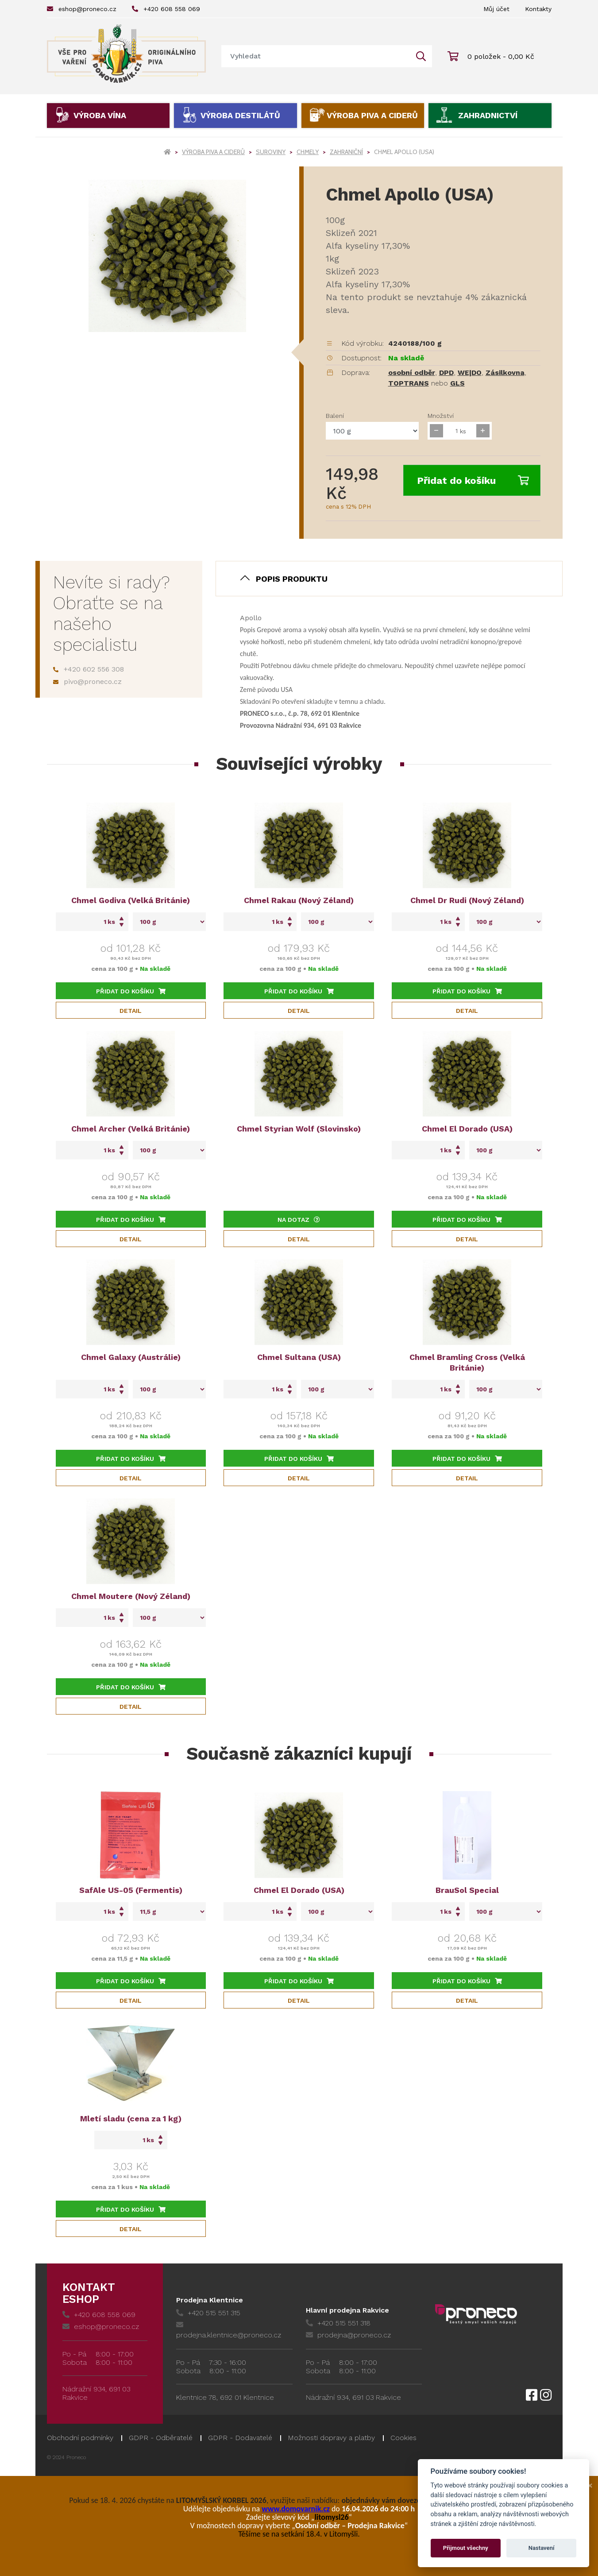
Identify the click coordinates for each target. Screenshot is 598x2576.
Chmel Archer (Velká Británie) (130, 1128)
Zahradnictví (487, 115)
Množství (441, 415)
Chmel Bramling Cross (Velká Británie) (467, 1362)
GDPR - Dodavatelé (240, 2437)
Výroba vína (99, 115)
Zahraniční (346, 152)
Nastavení (542, 2548)
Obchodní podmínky (80, 2437)
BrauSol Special (467, 1890)
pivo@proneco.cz (87, 681)
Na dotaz (299, 1219)
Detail (131, 1010)
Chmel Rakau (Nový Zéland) (299, 900)
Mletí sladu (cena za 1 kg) (130, 2118)
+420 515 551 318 (338, 2323)
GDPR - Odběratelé (161, 2437)
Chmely (308, 152)
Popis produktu (292, 578)
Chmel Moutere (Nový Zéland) (130, 1596)
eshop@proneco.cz (81, 8)
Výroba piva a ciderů (372, 115)
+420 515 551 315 (208, 2313)
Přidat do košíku (473, 480)
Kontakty (538, 8)
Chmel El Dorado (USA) (467, 1128)
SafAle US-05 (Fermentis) (130, 1890)
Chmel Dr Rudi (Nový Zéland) (467, 900)
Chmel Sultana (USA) (299, 1357)
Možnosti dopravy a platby (331, 2437)
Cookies (403, 2437)
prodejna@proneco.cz (348, 2335)
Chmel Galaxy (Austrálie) (131, 1357)
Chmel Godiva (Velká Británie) (130, 900)
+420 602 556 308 (88, 669)
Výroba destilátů (240, 115)
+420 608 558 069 (166, 8)
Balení (335, 415)
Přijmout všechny (465, 2548)
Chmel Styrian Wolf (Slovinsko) (299, 1128)
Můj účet (496, 8)
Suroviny (270, 152)
